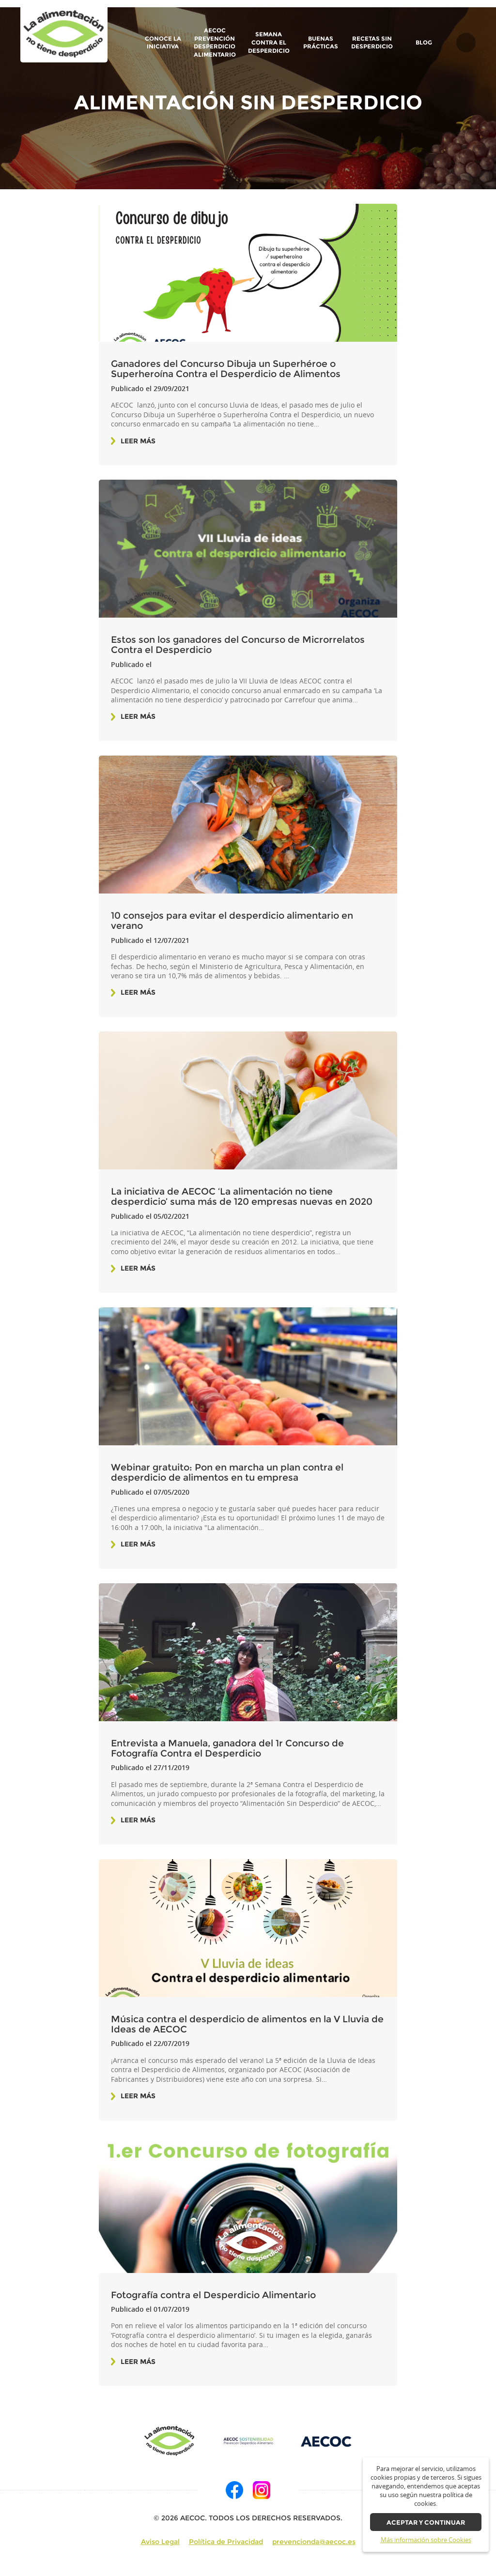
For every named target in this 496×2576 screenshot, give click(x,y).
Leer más (138, 441)
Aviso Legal (160, 2542)
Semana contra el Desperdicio (269, 42)
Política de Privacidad (226, 2542)
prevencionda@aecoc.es (314, 2542)
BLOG (424, 43)
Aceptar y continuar (426, 2522)
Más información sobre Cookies (426, 2540)
